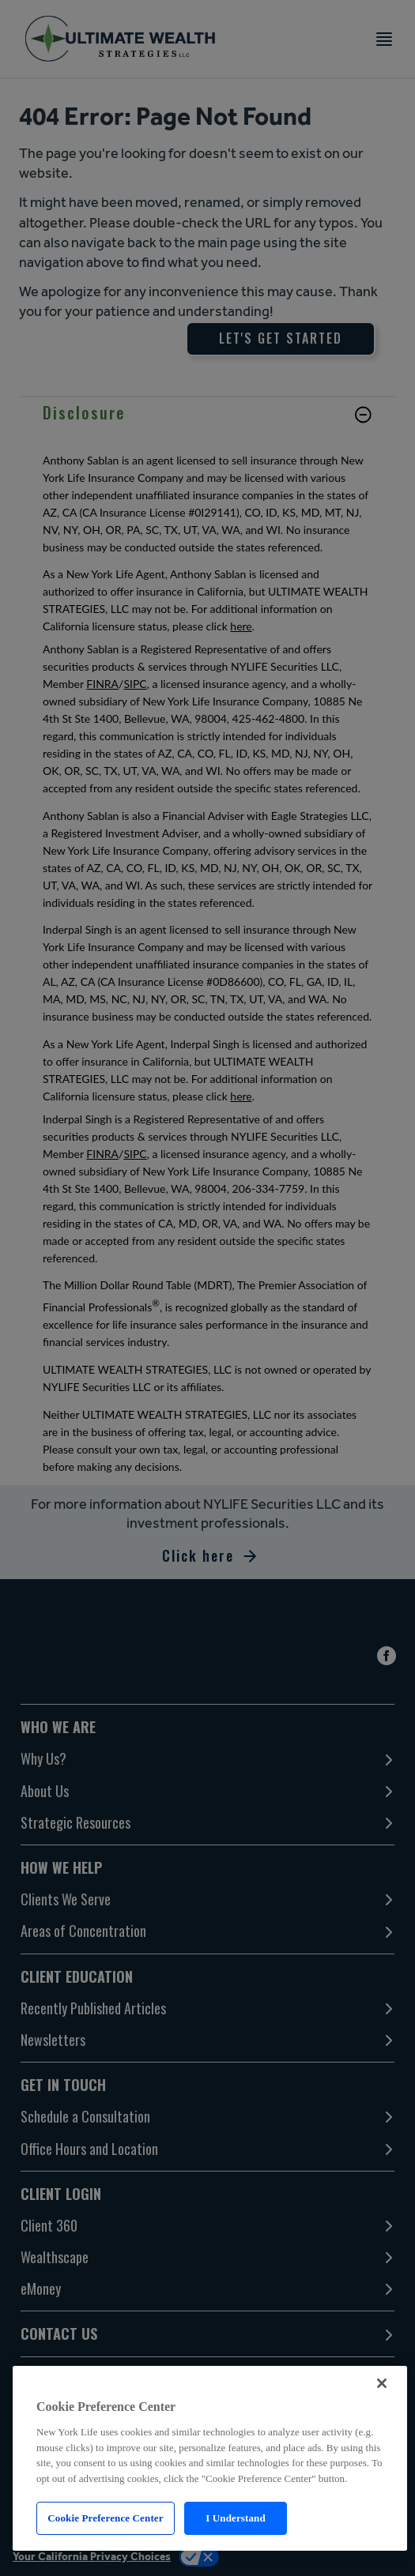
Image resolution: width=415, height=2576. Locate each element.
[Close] (381, 2383)
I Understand (236, 2518)
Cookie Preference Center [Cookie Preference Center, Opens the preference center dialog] (105, 2518)
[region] (210, 2458)
